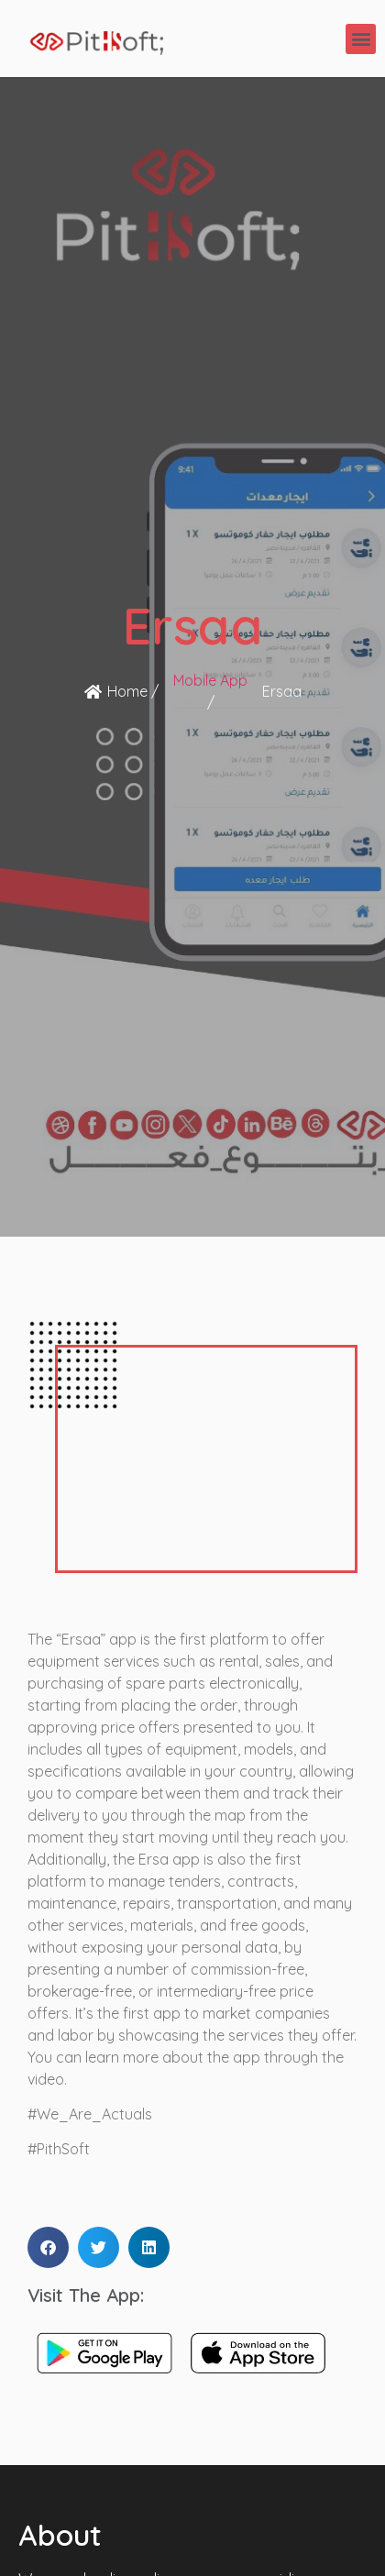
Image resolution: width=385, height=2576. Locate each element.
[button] (361, 39)
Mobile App (210, 680)
